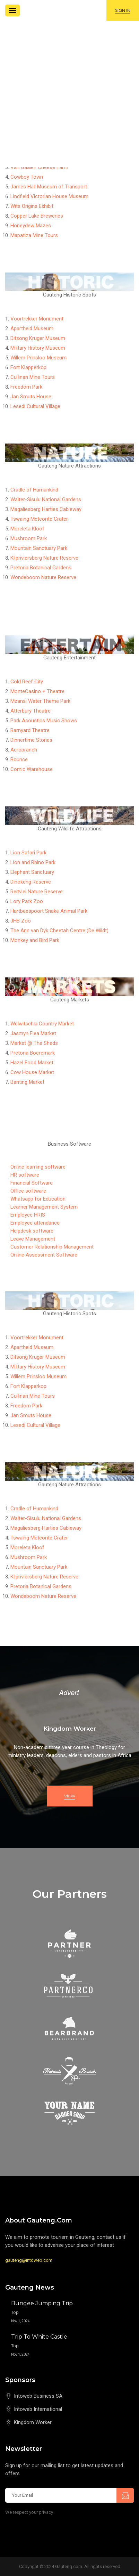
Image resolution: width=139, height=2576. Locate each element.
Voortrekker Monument (36, 319)
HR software (24, 1175)
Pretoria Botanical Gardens (40, 567)
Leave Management (32, 1239)
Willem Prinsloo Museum (38, 358)
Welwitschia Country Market (42, 1024)
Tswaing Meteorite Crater (39, 519)
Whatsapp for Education (38, 1199)
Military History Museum (37, 348)
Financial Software (31, 1183)
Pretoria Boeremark (32, 1053)
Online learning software (38, 1167)
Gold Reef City (26, 681)
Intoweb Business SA (38, 2396)
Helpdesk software (31, 1231)
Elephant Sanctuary (32, 872)
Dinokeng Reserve (30, 882)
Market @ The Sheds (34, 1043)
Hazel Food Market (31, 1062)
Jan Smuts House (30, 396)
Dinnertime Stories (31, 740)
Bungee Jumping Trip (42, 2303)
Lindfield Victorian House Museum (49, 196)
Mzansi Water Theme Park (40, 701)
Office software (28, 1191)
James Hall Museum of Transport (48, 187)
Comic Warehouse (31, 769)
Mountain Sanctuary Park (38, 548)
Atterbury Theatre (30, 711)
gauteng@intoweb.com (28, 2260)
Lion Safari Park (28, 853)
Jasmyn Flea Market (33, 1033)
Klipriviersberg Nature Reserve (44, 558)
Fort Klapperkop (28, 367)
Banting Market (27, 1082)
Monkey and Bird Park (34, 940)
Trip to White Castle (39, 2337)
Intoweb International (38, 2409)
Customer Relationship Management (52, 1247)
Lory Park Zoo (26, 901)
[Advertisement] (69, 94)
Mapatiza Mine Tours (34, 235)
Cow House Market (32, 1072)
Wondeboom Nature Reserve (43, 577)
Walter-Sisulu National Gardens (45, 499)
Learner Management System (44, 1207)
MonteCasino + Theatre (37, 691)
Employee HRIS (27, 1215)
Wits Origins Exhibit (31, 206)
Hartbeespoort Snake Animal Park (48, 911)
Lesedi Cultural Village (35, 406)
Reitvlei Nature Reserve (36, 891)
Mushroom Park (28, 538)
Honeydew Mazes (30, 225)
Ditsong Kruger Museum (37, 338)
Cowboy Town (26, 177)
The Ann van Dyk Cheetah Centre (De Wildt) (59, 930)
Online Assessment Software (43, 1255)
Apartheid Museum (31, 328)
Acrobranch (23, 750)
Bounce (19, 759)
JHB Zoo (20, 921)
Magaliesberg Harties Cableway (45, 509)
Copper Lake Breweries (36, 216)
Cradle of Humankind (34, 490)
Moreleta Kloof (27, 529)
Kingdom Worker (33, 2422)
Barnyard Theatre (30, 730)
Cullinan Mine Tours (32, 377)
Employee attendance (35, 1223)
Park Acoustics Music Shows (43, 720)
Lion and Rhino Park (32, 862)
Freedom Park (26, 387)
